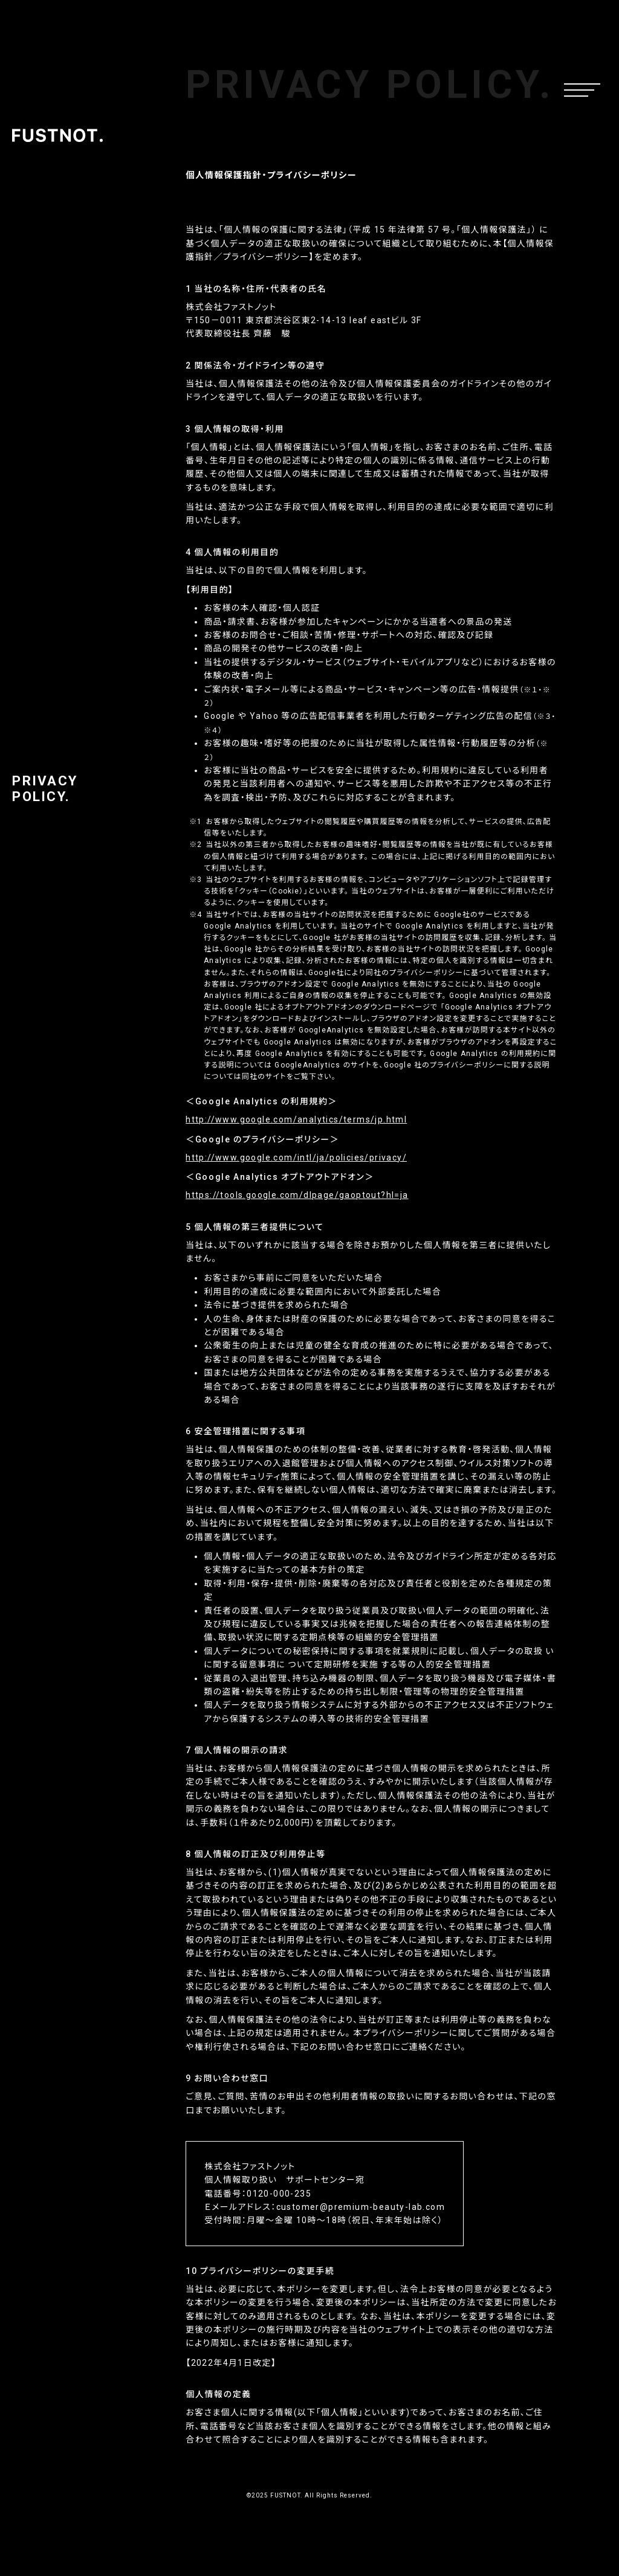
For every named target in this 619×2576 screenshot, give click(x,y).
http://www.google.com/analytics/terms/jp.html (296, 1119)
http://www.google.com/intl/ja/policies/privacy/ (296, 1157)
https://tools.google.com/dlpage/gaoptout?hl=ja (297, 1195)
